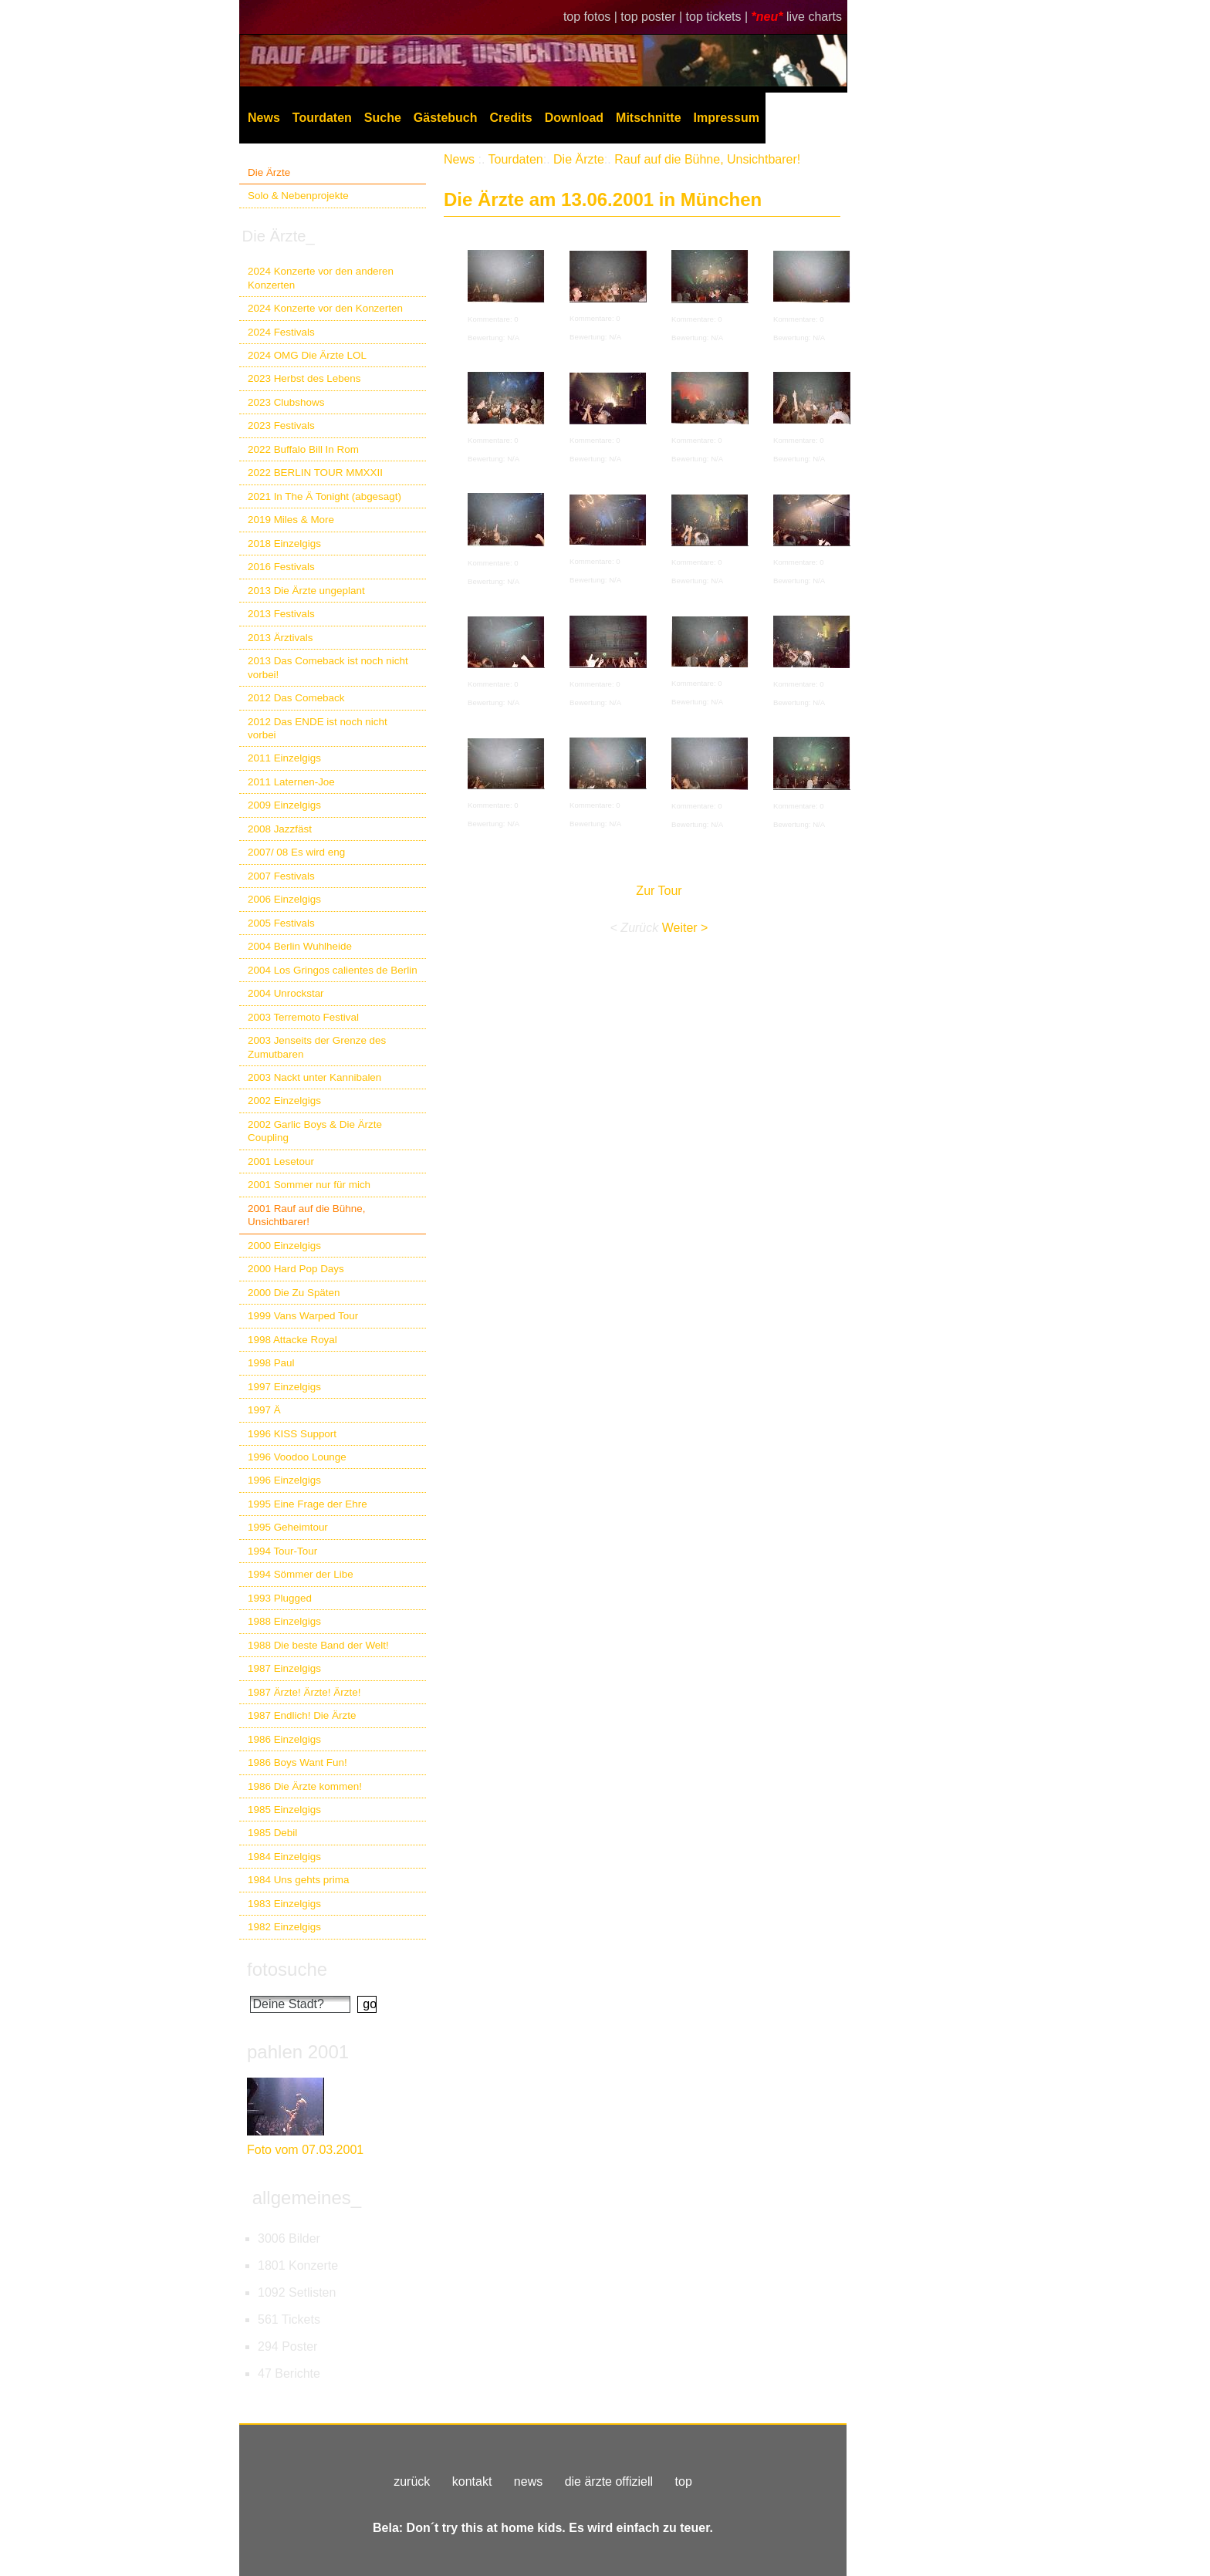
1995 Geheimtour (288, 1527)
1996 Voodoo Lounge (297, 1457)
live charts (814, 16)
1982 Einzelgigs (284, 1927)
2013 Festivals (281, 614)
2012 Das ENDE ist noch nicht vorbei (317, 728)
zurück (412, 2481)
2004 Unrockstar (286, 993)
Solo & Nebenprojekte (298, 195)
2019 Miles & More (291, 519)
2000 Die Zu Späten (294, 1292)
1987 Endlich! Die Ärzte (302, 1715)
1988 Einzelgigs (284, 1621)
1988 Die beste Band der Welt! (318, 1645)
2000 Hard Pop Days (296, 1268)
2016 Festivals (281, 566)
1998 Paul (271, 1363)
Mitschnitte (648, 117)
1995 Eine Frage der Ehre (307, 1504)
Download (574, 117)
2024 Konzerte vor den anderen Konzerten (321, 277)
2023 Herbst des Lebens (304, 378)
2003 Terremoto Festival (303, 1017)
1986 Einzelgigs (284, 1739)
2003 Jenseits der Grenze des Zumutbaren (317, 1047)
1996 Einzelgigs (284, 1480)
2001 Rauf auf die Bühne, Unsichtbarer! (306, 1215)
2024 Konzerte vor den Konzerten (325, 308)
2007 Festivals (281, 876)
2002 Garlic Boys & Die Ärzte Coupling (315, 1131)
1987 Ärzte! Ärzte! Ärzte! (304, 1692)
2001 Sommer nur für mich (309, 1184)
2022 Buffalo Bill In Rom (303, 449)
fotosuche (287, 1969)
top (683, 2481)
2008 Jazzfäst (280, 829)
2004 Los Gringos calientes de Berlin (332, 970)
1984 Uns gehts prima (298, 1880)
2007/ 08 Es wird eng (296, 852)
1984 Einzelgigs (284, 1856)
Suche (382, 117)
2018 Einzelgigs (284, 543)
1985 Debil (272, 1832)
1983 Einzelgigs (284, 1903)
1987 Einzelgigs (284, 1668)
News (264, 117)
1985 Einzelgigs (284, 1809)
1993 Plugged (280, 1598)
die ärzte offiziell (609, 2481)
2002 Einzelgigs (284, 1100)
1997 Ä (264, 1410)
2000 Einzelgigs (284, 1245)
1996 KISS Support (292, 1434)
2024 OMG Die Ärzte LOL (307, 355)
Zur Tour (658, 890)
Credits (511, 117)
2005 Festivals (281, 923)
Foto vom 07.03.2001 (305, 2149)
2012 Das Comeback (296, 698)
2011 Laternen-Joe (291, 782)
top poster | (652, 16)
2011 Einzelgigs (284, 758)
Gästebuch (446, 117)
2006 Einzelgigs (284, 899)
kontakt (472, 2481)
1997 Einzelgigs (284, 1387)
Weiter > (685, 927)
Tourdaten (322, 117)
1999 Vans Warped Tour (303, 1316)
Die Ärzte (269, 172)
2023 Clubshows (286, 402)
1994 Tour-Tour (282, 1551)
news (528, 2481)
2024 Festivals (281, 332)
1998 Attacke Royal (292, 1339)
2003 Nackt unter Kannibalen (314, 1077)
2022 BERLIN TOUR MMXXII (315, 472)
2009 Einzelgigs (284, 805)
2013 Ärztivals (280, 637)
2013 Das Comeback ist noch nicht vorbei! (328, 667)
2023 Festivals (281, 425)
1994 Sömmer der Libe (300, 1574)
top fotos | (591, 16)
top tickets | (719, 16)
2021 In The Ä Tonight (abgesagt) (324, 496)
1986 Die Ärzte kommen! (305, 1786)
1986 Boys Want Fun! (297, 1762)
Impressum (726, 117)
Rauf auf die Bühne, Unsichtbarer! (707, 159)
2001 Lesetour (281, 1161)
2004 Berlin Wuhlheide (300, 946)
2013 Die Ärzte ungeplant (306, 590)
